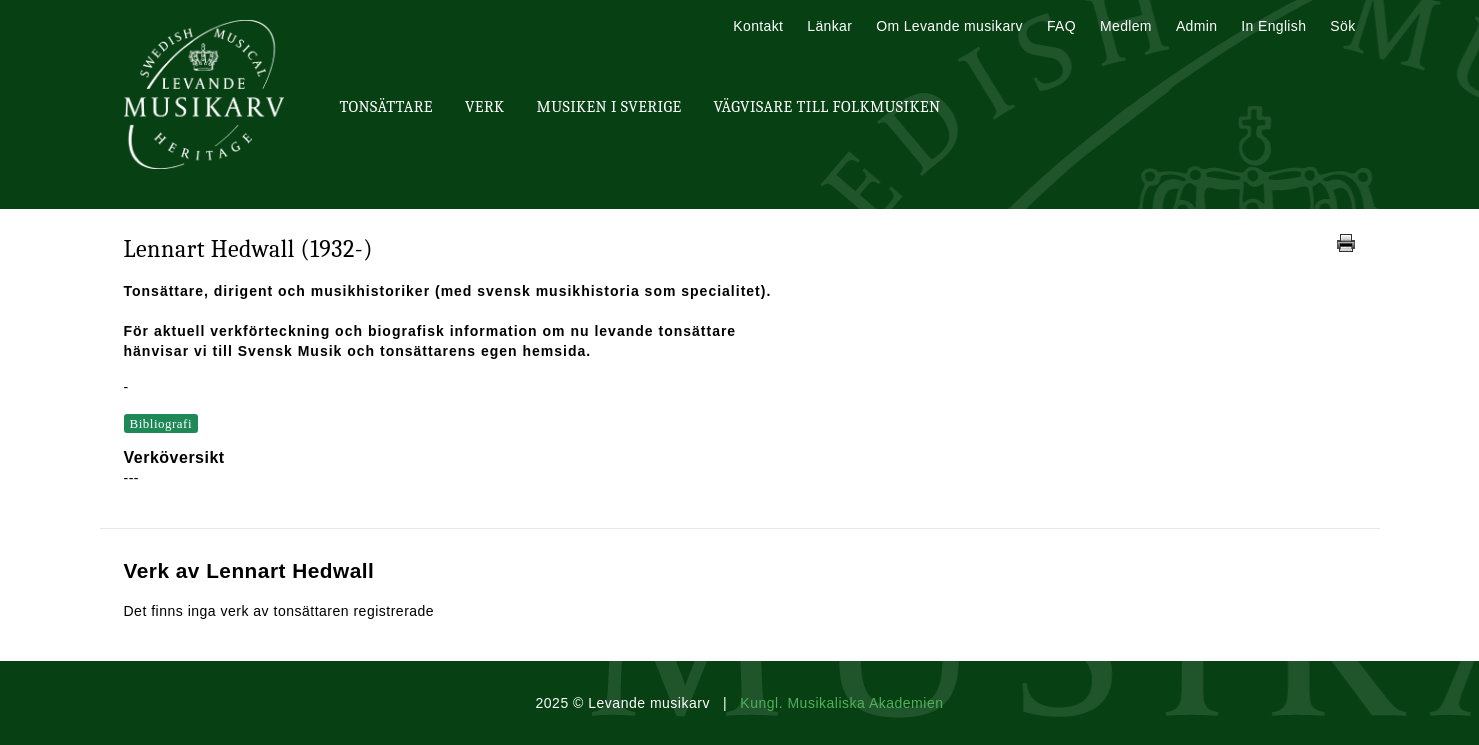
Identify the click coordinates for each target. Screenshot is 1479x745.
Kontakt (758, 26)
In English (1273, 26)
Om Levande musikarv (949, 26)
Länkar (829, 26)
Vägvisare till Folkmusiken (826, 107)
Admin (1196, 26)
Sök (1342, 26)
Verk (485, 107)
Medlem (1126, 26)
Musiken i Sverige (609, 107)
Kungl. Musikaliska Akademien (841, 703)
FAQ (1061, 26)
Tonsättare (386, 107)
